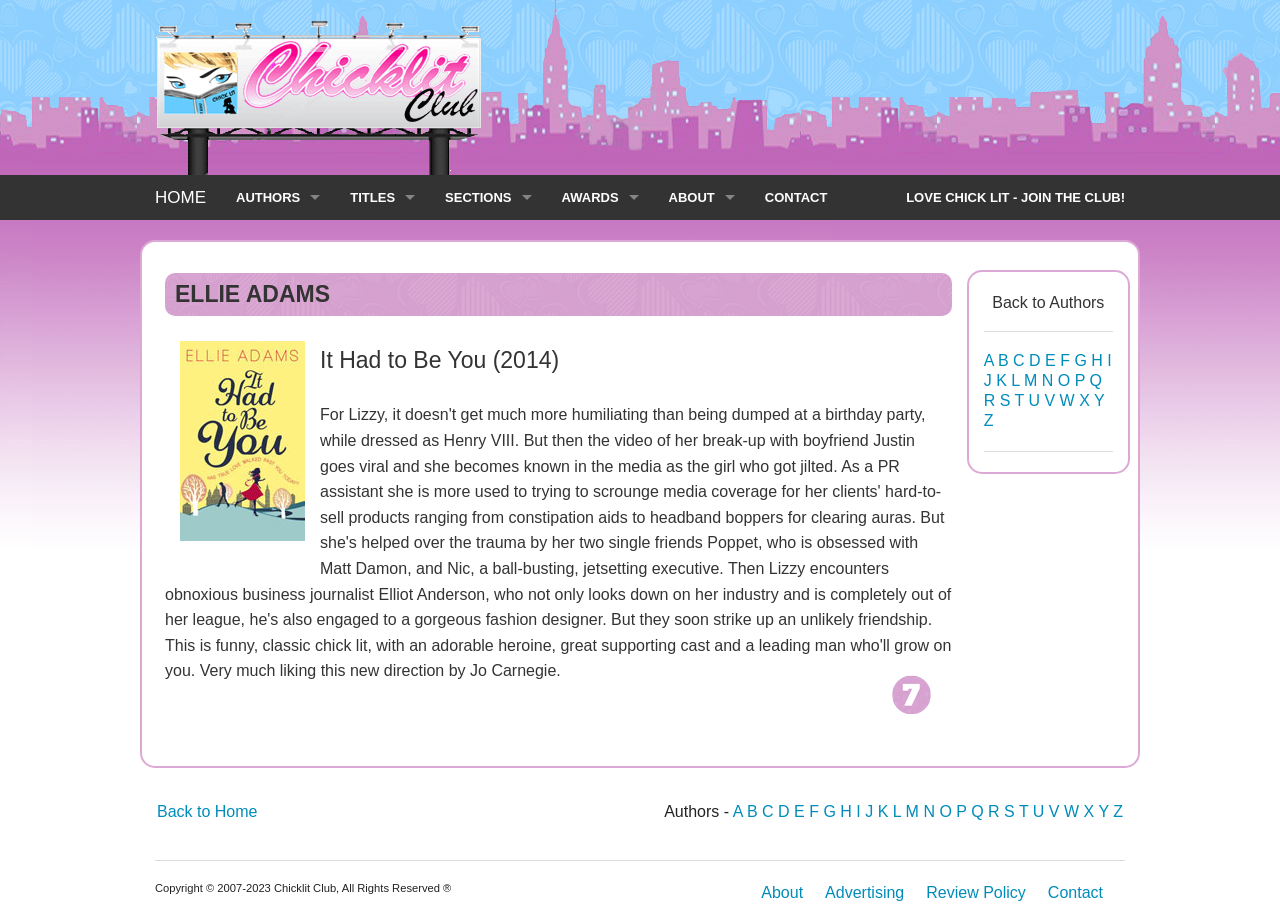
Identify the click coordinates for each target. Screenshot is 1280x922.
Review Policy (976, 892)
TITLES (372, 197)
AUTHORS (268, 197)
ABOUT (692, 197)
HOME (180, 197)
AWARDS (590, 197)
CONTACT (796, 197)
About (782, 892)
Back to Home (207, 811)
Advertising (864, 892)
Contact (1075, 892)
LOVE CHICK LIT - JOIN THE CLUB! (1015, 197)
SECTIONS (478, 197)
